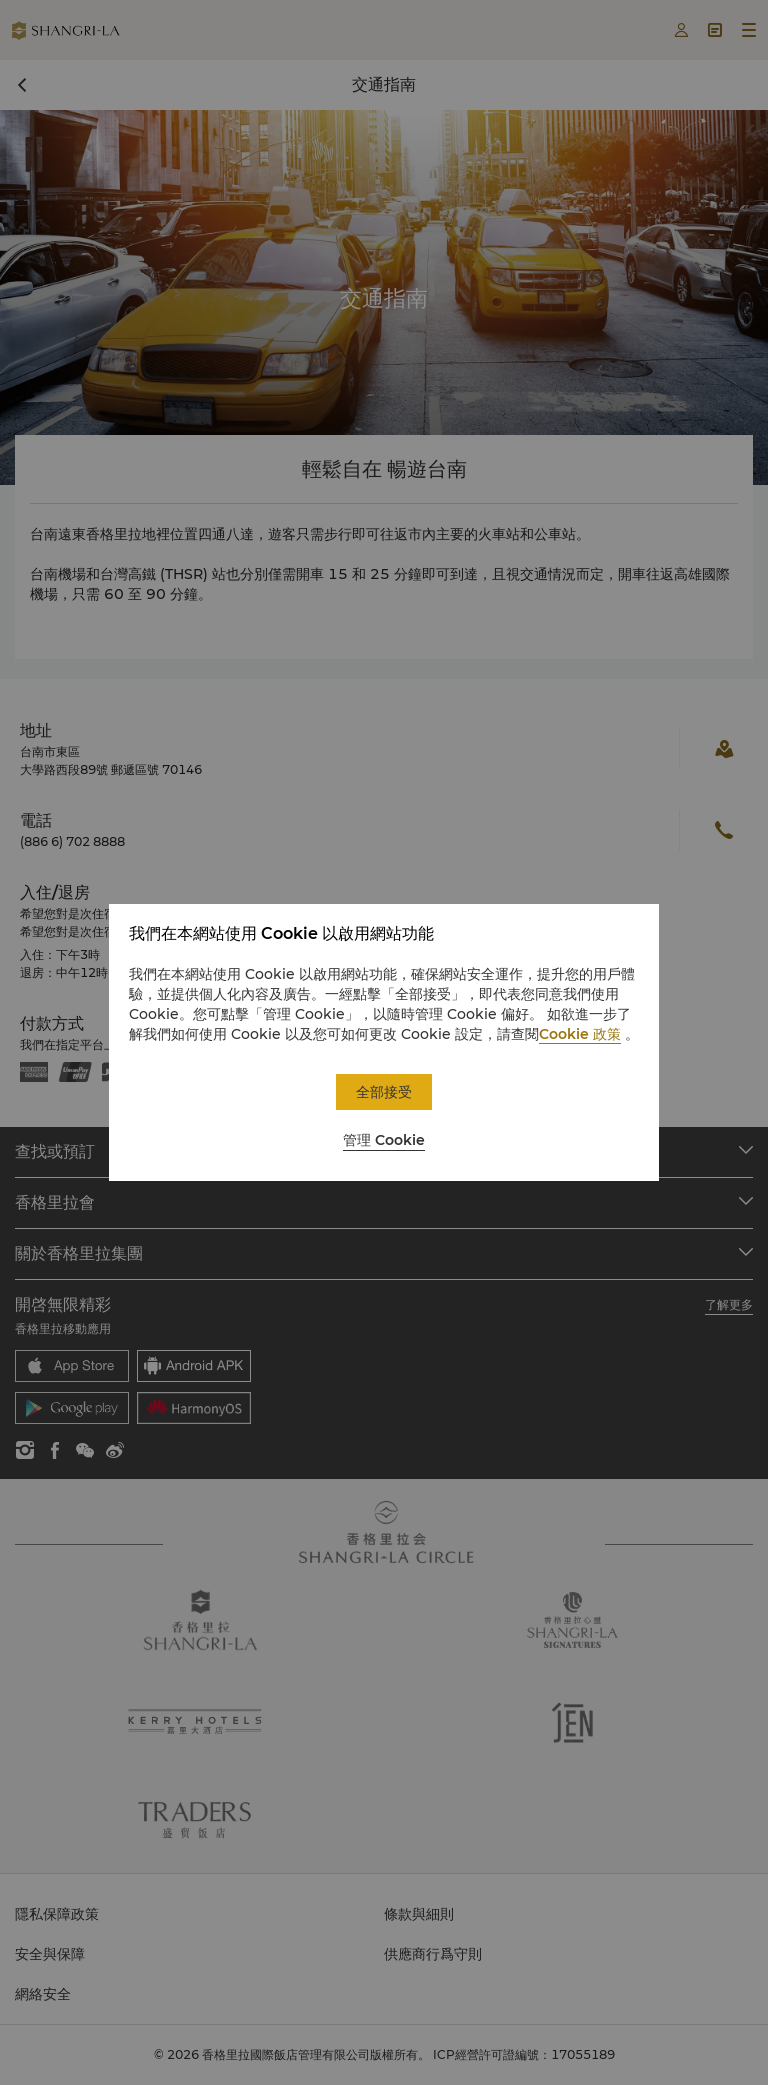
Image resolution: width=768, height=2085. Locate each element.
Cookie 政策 (580, 1034)
